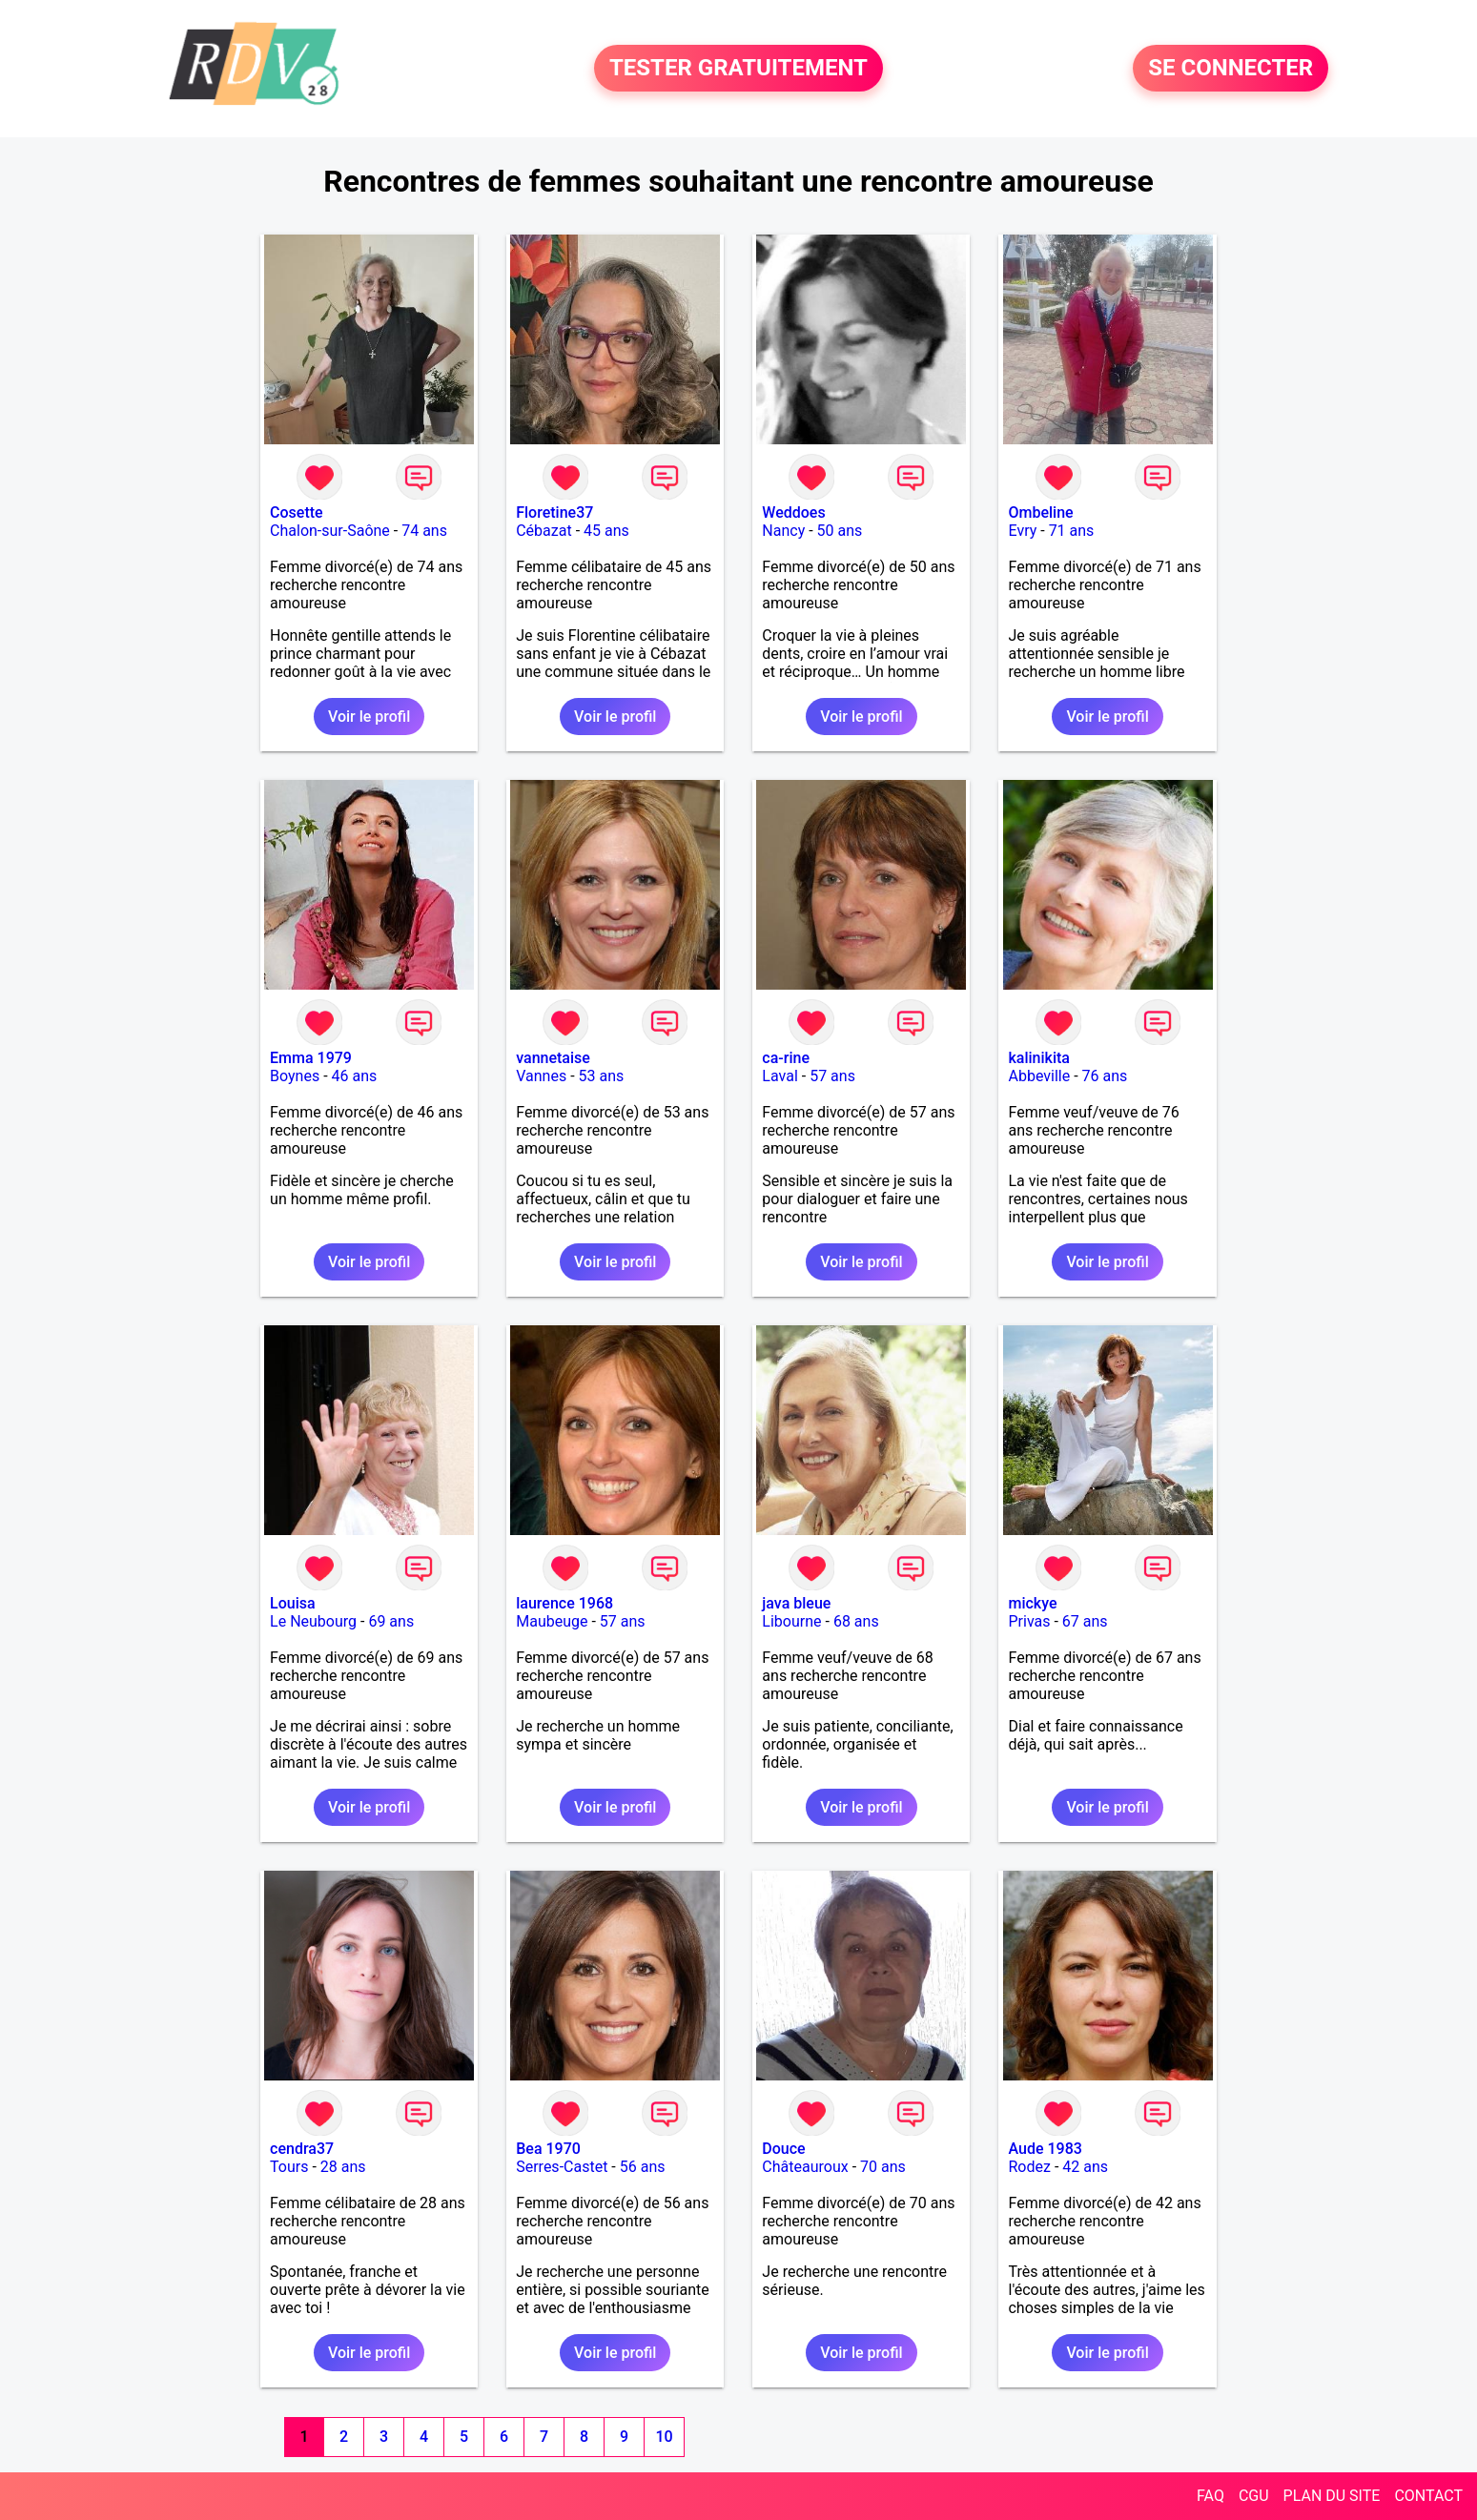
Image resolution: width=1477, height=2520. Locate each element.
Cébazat (543, 531)
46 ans (355, 1076)
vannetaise (553, 1058)
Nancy (783, 531)
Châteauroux (805, 2167)
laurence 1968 (564, 1603)
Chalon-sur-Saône (330, 531)
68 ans (856, 1621)
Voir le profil (369, 716)
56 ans (643, 2167)
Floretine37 (554, 512)
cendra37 (302, 2149)
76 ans (1105, 1076)
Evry (1022, 531)
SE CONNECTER (1230, 68)
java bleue (796, 1603)
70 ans (883, 2167)
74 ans (424, 531)
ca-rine (786, 1058)
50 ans (840, 531)
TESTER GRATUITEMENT (738, 68)
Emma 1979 (311, 1058)
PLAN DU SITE (1332, 2496)
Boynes (294, 1076)
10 (663, 2437)
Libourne (791, 1621)
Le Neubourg (313, 1621)
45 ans (606, 531)
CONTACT (1428, 2496)
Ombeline (1040, 512)
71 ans (1072, 531)
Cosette (296, 512)
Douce (783, 2149)
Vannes (541, 1076)
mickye (1032, 1603)
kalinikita (1038, 1058)
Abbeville (1039, 1076)
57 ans (832, 1076)
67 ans (1085, 1621)
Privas (1029, 1621)
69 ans (391, 1621)
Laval (779, 1076)
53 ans (602, 1076)
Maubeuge (551, 1621)
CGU (1254, 2496)
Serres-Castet (561, 2167)
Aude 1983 (1044, 2149)
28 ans (343, 2167)
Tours (289, 2167)
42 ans (1085, 2167)
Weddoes (793, 512)
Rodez (1029, 2167)
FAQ (1210, 2496)
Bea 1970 (548, 2149)
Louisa (293, 1603)
